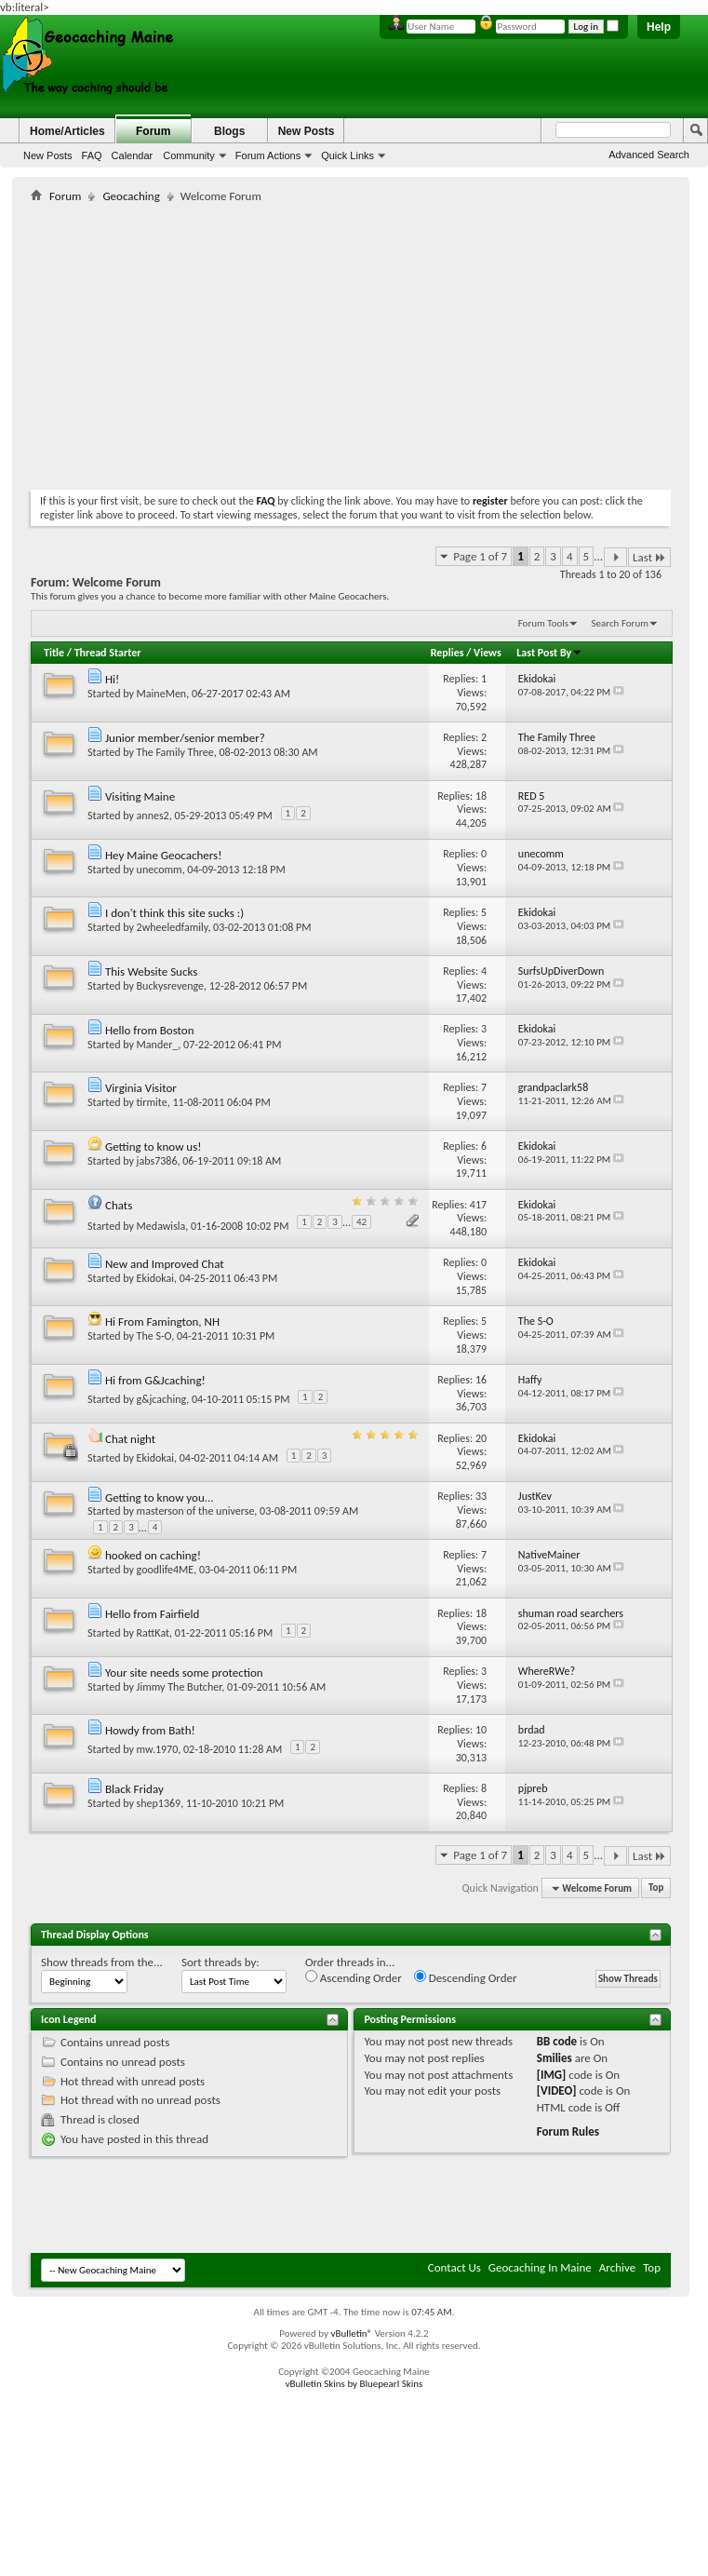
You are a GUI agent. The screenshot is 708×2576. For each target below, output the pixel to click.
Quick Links (347, 155)
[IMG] (552, 2075)
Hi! (112, 679)
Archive (617, 2267)
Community (189, 155)
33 (481, 1496)
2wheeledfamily (172, 927)
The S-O (154, 1335)
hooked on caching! (153, 1555)
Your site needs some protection (184, 1672)
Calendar (133, 155)
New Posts (48, 155)
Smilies (554, 2058)
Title (54, 652)
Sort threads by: (220, 1962)
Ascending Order (353, 1977)
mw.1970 (158, 1749)
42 (361, 1222)
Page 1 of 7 (480, 556)
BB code (557, 2041)
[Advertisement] (248, 342)
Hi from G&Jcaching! (155, 1380)
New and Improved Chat (164, 1264)
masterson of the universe (196, 1510)
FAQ (92, 155)
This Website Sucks (151, 971)
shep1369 (159, 1803)
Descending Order (465, 1977)
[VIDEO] (557, 2090)
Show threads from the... (102, 1962)
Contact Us (454, 2267)
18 (481, 795)
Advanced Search (648, 154)
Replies (447, 652)
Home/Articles (67, 131)
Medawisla (161, 1226)
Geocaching (130, 196)
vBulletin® (351, 2333)
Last (649, 557)
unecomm (159, 869)
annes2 (153, 815)
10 (481, 1729)
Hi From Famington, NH (162, 1321)
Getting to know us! (153, 1146)
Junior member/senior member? (185, 738)
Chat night (130, 1439)
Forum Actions (268, 155)
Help (659, 27)
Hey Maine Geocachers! (163, 855)
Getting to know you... (159, 1497)
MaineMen (162, 693)
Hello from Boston (149, 1030)
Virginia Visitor (141, 1088)
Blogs (229, 131)
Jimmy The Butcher (179, 1686)
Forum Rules (568, 2131)
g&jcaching (162, 1399)
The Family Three (175, 752)
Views (487, 652)
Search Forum (620, 623)
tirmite (152, 1102)
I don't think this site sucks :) (174, 913)
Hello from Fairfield (152, 1614)
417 (478, 1204)
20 (481, 1438)
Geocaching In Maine (540, 2267)
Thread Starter (107, 652)
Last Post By (549, 652)
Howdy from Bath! (150, 1730)
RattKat (153, 1632)
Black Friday (134, 1789)
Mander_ (158, 1044)
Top (655, 1888)
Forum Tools (543, 623)
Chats (118, 1205)
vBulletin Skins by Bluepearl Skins (354, 2384)
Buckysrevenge (170, 985)
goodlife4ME (165, 1569)
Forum (153, 131)
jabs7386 (157, 1160)
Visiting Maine (140, 796)
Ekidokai (155, 1278)
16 (481, 1379)
